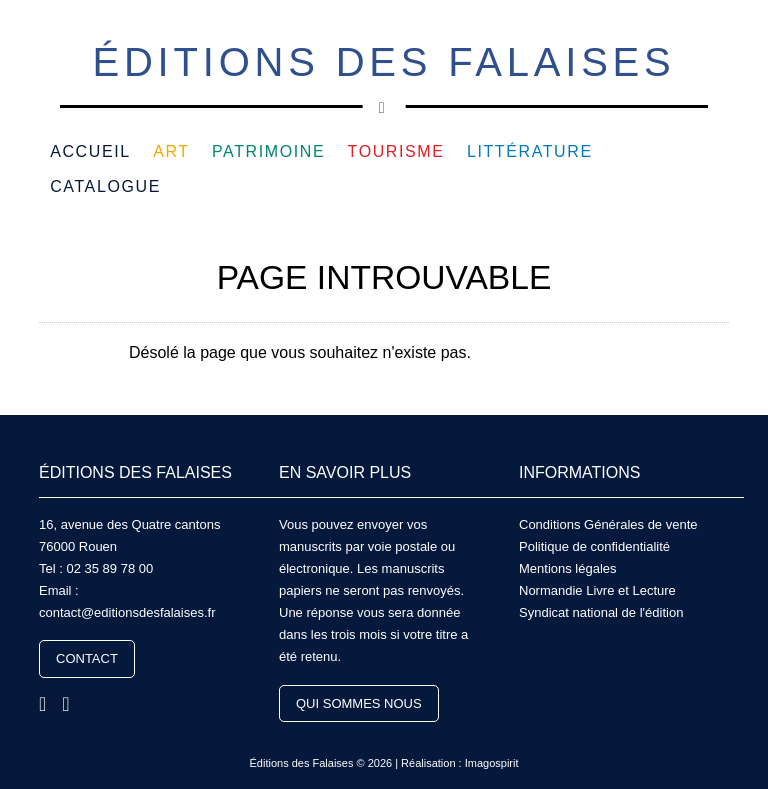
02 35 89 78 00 (109, 568)
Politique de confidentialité (594, 546)
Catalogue (105, 186)
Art (171, 151)
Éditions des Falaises (383, 74)
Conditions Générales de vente (608, 524)
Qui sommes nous (359, 703)
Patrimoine (268, 151)
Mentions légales (568, 568)
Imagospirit (492, 763)
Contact (87, 658)
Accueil (90, 151)
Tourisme (396, 151)
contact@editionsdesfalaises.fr (127, 612)
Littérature (530, 151)
